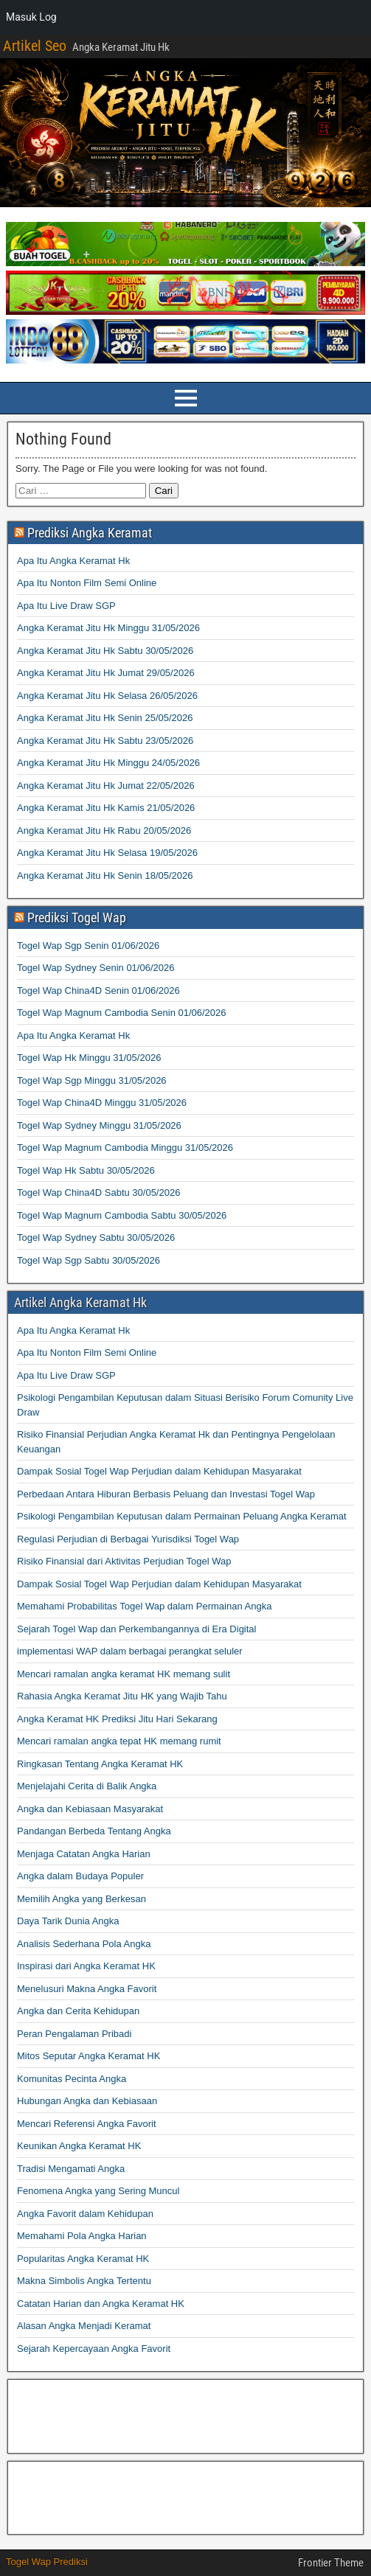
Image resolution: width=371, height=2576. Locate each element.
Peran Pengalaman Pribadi (74, 2033)
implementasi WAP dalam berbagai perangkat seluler (130, 1651)
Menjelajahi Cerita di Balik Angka (86, 1786)
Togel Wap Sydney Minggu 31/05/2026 (99, 1125)
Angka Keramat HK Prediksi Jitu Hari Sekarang (117, 1718)
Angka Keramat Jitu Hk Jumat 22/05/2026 (106, 785)
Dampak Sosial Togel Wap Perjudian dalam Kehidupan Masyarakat (159, 1471)
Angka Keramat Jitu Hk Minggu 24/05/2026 (108, 762)
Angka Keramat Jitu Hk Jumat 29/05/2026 (106, 672)
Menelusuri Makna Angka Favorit (86, 1988)
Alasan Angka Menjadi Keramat (83, 2325)
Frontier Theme (331, 2562)
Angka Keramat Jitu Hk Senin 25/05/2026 (105, 717)
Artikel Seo (34, 46)
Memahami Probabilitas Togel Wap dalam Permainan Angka (144, 1606)
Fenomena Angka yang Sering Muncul (98, 2190)
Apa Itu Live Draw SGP (66, 605)
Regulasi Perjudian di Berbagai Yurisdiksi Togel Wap (128, 1539)
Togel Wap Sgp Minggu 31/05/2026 (92, 1080)
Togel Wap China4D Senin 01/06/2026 (98, 990)
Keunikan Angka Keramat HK (79, 2145)
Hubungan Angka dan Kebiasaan (87, 2100)
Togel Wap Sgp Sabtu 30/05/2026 (88, 1260)
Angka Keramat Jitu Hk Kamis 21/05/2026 (106, 807)
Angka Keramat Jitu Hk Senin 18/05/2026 (105, 875)
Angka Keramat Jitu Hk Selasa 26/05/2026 (107, 695)
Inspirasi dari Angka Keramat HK (86, 1965)
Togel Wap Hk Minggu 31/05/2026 (89, 1057)
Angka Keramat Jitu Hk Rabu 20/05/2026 (104, 830)
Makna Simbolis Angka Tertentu (84, 2280)
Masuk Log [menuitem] (31, 17)
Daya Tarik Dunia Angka (68, 1920)
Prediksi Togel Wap (76, 917)
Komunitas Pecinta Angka (71, 2078)
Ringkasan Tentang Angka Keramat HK (100, 1763)
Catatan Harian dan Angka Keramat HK (100, 2303)
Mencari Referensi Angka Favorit (86, 2123)
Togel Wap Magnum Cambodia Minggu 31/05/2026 (125, 1147)
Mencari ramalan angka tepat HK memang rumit (119, 1741)
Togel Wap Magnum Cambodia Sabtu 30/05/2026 (121, 1215)
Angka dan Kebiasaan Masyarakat (90, 1808)
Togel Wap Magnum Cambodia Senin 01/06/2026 (121, 1012)
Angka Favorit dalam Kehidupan (85, 2213)
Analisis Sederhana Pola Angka (83, 1943)
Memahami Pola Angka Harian (82, 2235)
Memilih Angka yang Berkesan (81, 1898)
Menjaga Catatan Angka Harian (83, 1853)
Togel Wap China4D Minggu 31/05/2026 (102, 1102)
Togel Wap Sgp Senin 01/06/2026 (88, 945)
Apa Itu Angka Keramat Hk (73, 560)
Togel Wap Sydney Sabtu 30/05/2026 (96, 1237)
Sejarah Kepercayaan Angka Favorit (93, 2348)
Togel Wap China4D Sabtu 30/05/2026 (98, 1192)
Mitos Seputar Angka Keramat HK (88, 2055)
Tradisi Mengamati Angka (71, 2168)
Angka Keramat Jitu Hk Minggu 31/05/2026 (108, 627)
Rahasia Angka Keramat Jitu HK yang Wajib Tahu (122, 1696)
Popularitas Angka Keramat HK (83, 2258)
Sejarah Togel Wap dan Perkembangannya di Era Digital (136, 1629)
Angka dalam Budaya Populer (80, 1875)
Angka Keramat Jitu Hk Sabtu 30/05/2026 (105, 650)
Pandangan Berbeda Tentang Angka (94, 1831)
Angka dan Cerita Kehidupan (78, 2010)
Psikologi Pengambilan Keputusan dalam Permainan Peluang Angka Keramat (182, 1516)
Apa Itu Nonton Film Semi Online (86, 582)
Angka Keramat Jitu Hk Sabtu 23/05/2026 (105, 740)
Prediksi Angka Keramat (89, 532)
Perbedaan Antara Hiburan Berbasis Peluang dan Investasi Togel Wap (166, 1494)
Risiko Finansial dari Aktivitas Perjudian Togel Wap (124, 1561)
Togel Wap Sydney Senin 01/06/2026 (95, 967)
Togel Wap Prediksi (47, 2561)
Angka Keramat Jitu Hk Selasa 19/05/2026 (107, 852)
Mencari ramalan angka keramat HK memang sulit (123, 1673)
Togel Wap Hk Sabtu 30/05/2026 (86, 1170)
